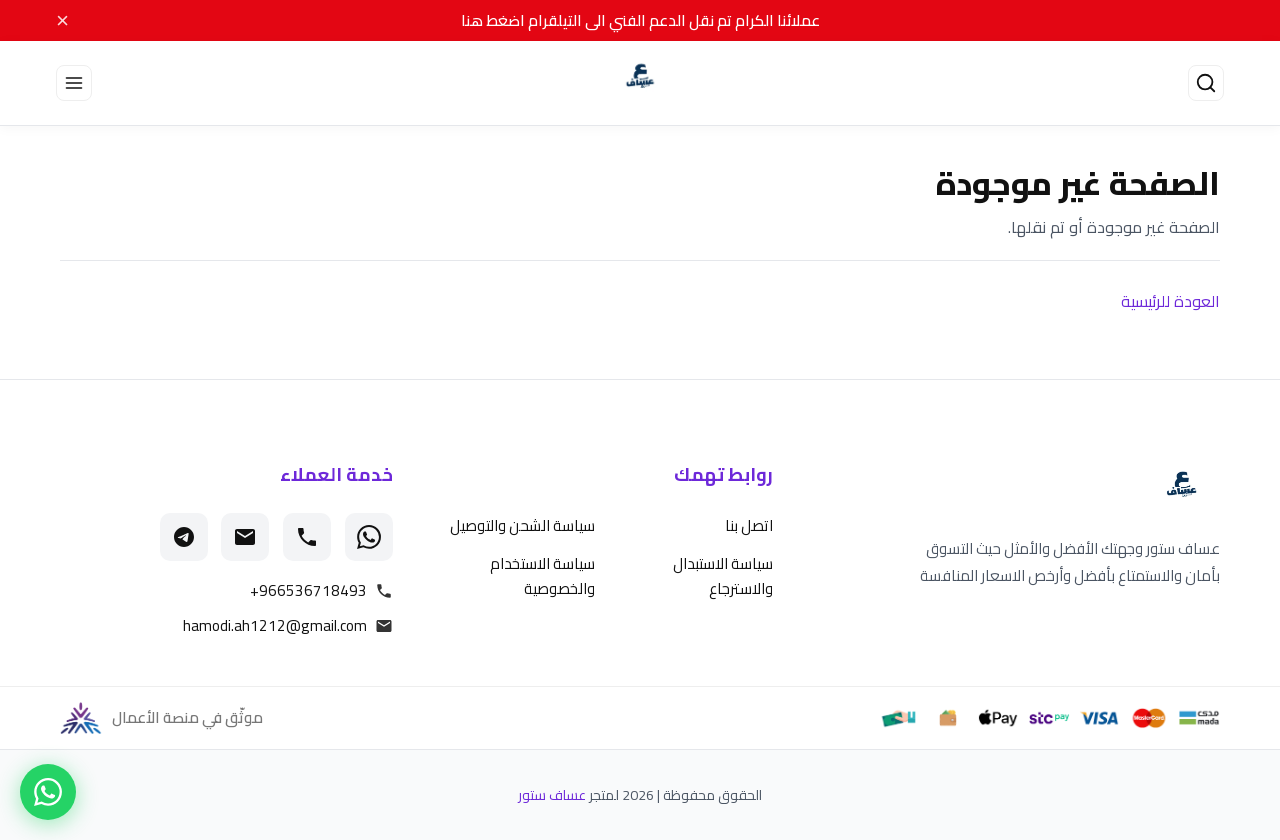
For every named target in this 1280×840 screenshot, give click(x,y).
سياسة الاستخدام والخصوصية (542, 576)
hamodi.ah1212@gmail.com (275, 626)
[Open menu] (74, 83)
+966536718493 (308, 591)
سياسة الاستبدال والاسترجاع (723, 576)
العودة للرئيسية (1170, 301)
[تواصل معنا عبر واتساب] (48, 792)
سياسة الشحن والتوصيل (522, 525)
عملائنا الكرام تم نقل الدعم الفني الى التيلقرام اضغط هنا (640, 20)
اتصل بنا (749, 525)
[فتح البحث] (1206, 83)
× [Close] (62, 20)
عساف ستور (552, 795)
